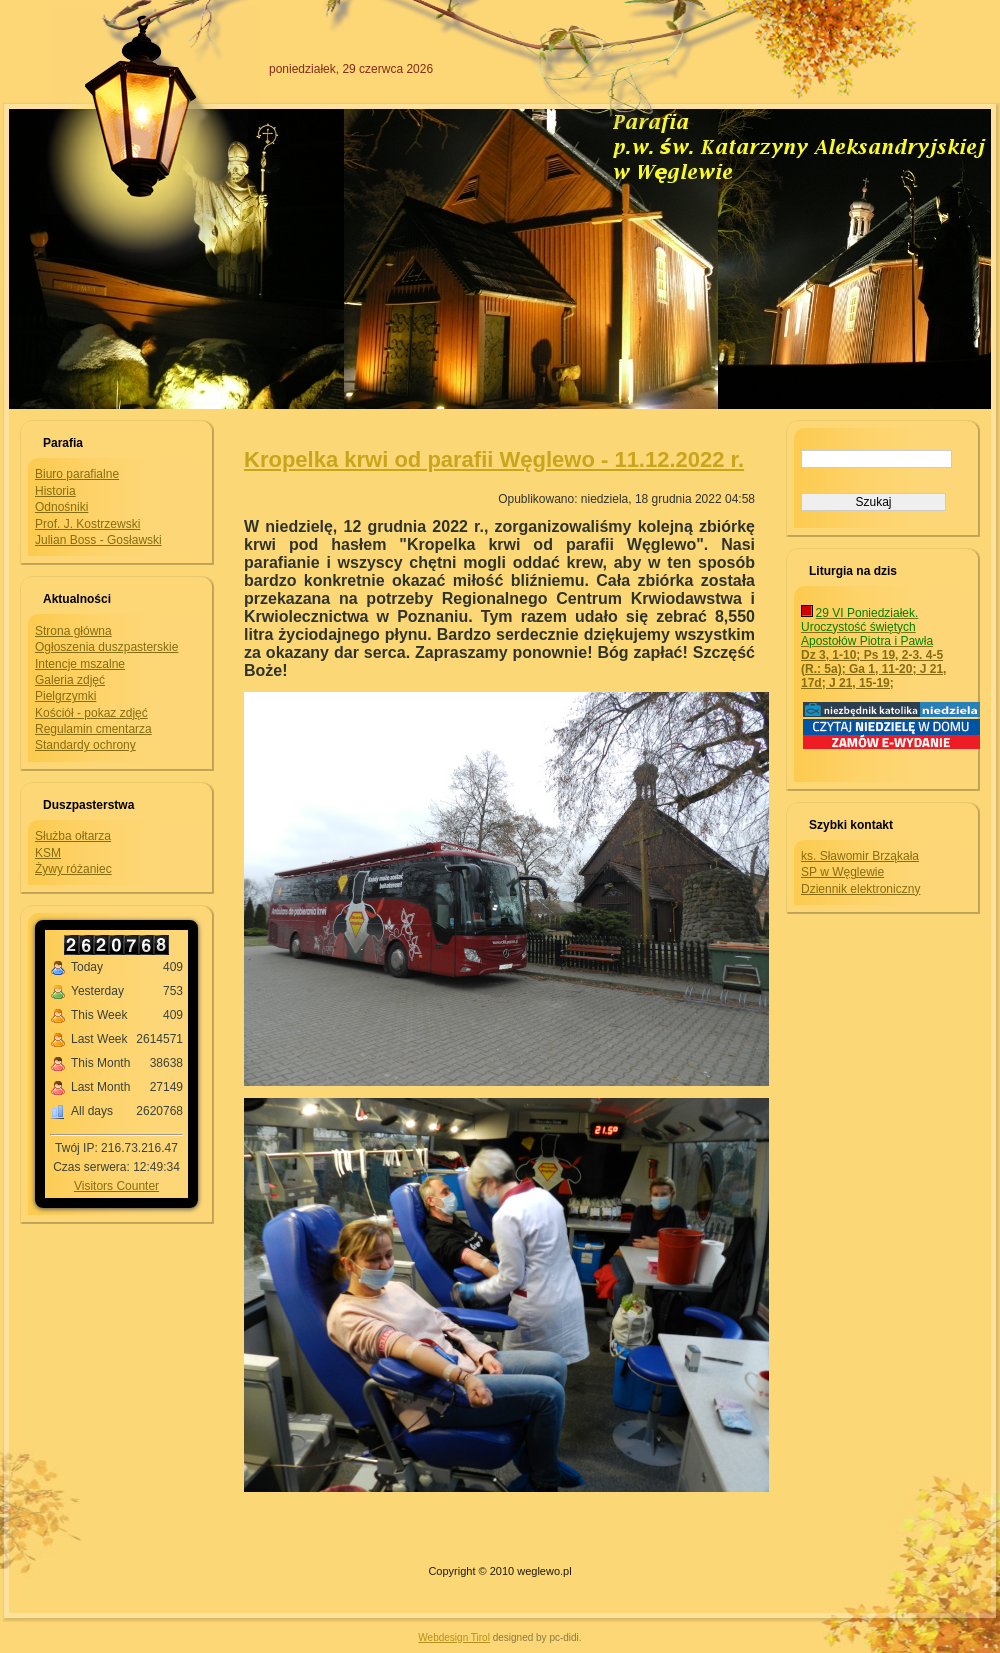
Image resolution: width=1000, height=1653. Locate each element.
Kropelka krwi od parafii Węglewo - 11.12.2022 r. (494, 459)
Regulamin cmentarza (93, 729)
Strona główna (73, 631)
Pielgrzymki (65, 696)
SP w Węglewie (842, 872)
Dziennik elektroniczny (860, 889)
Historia (55, 491)
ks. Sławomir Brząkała (860, 856)
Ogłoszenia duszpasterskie (106, 647)
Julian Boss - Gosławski (98, 540)
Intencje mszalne (80, 664)
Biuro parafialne (77, 474)
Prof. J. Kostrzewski (87, 524)
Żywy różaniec (73, 869)
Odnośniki (61, 507)
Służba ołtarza (73, 836)
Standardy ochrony (85, 745)
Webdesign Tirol (454, 1637)
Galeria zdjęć (70, 680)
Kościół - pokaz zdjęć (91, 713)
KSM (48, 853)
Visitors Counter (116, 1186)
